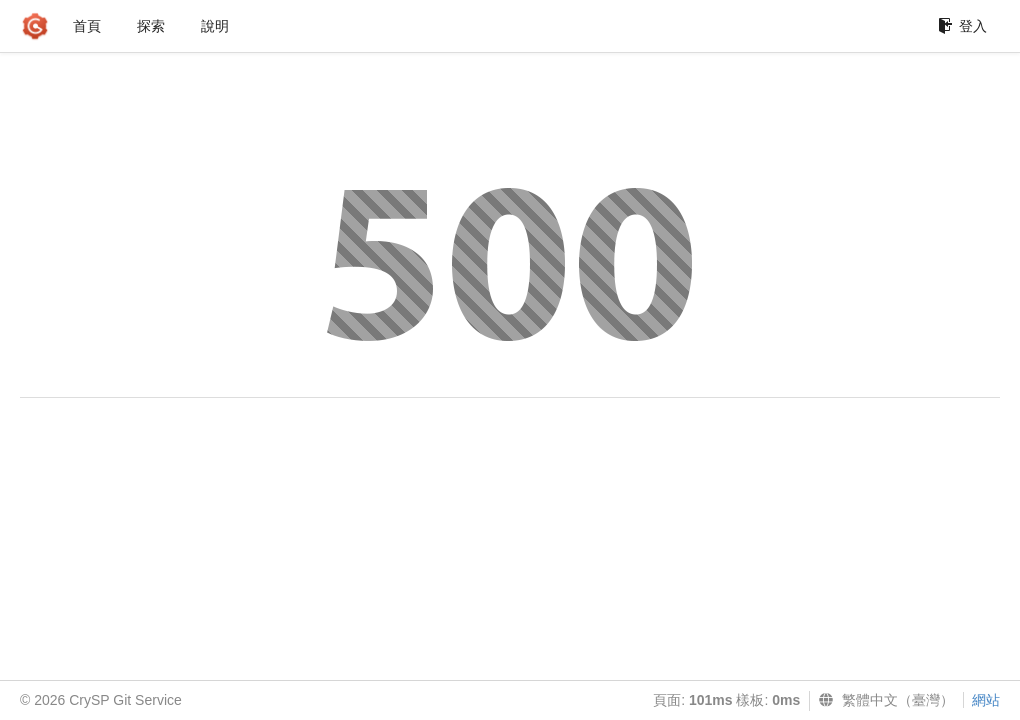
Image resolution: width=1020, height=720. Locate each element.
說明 (215, 26)
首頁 (87, 26)
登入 (962, 26)
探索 (151, 26)
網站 (986, 700)
